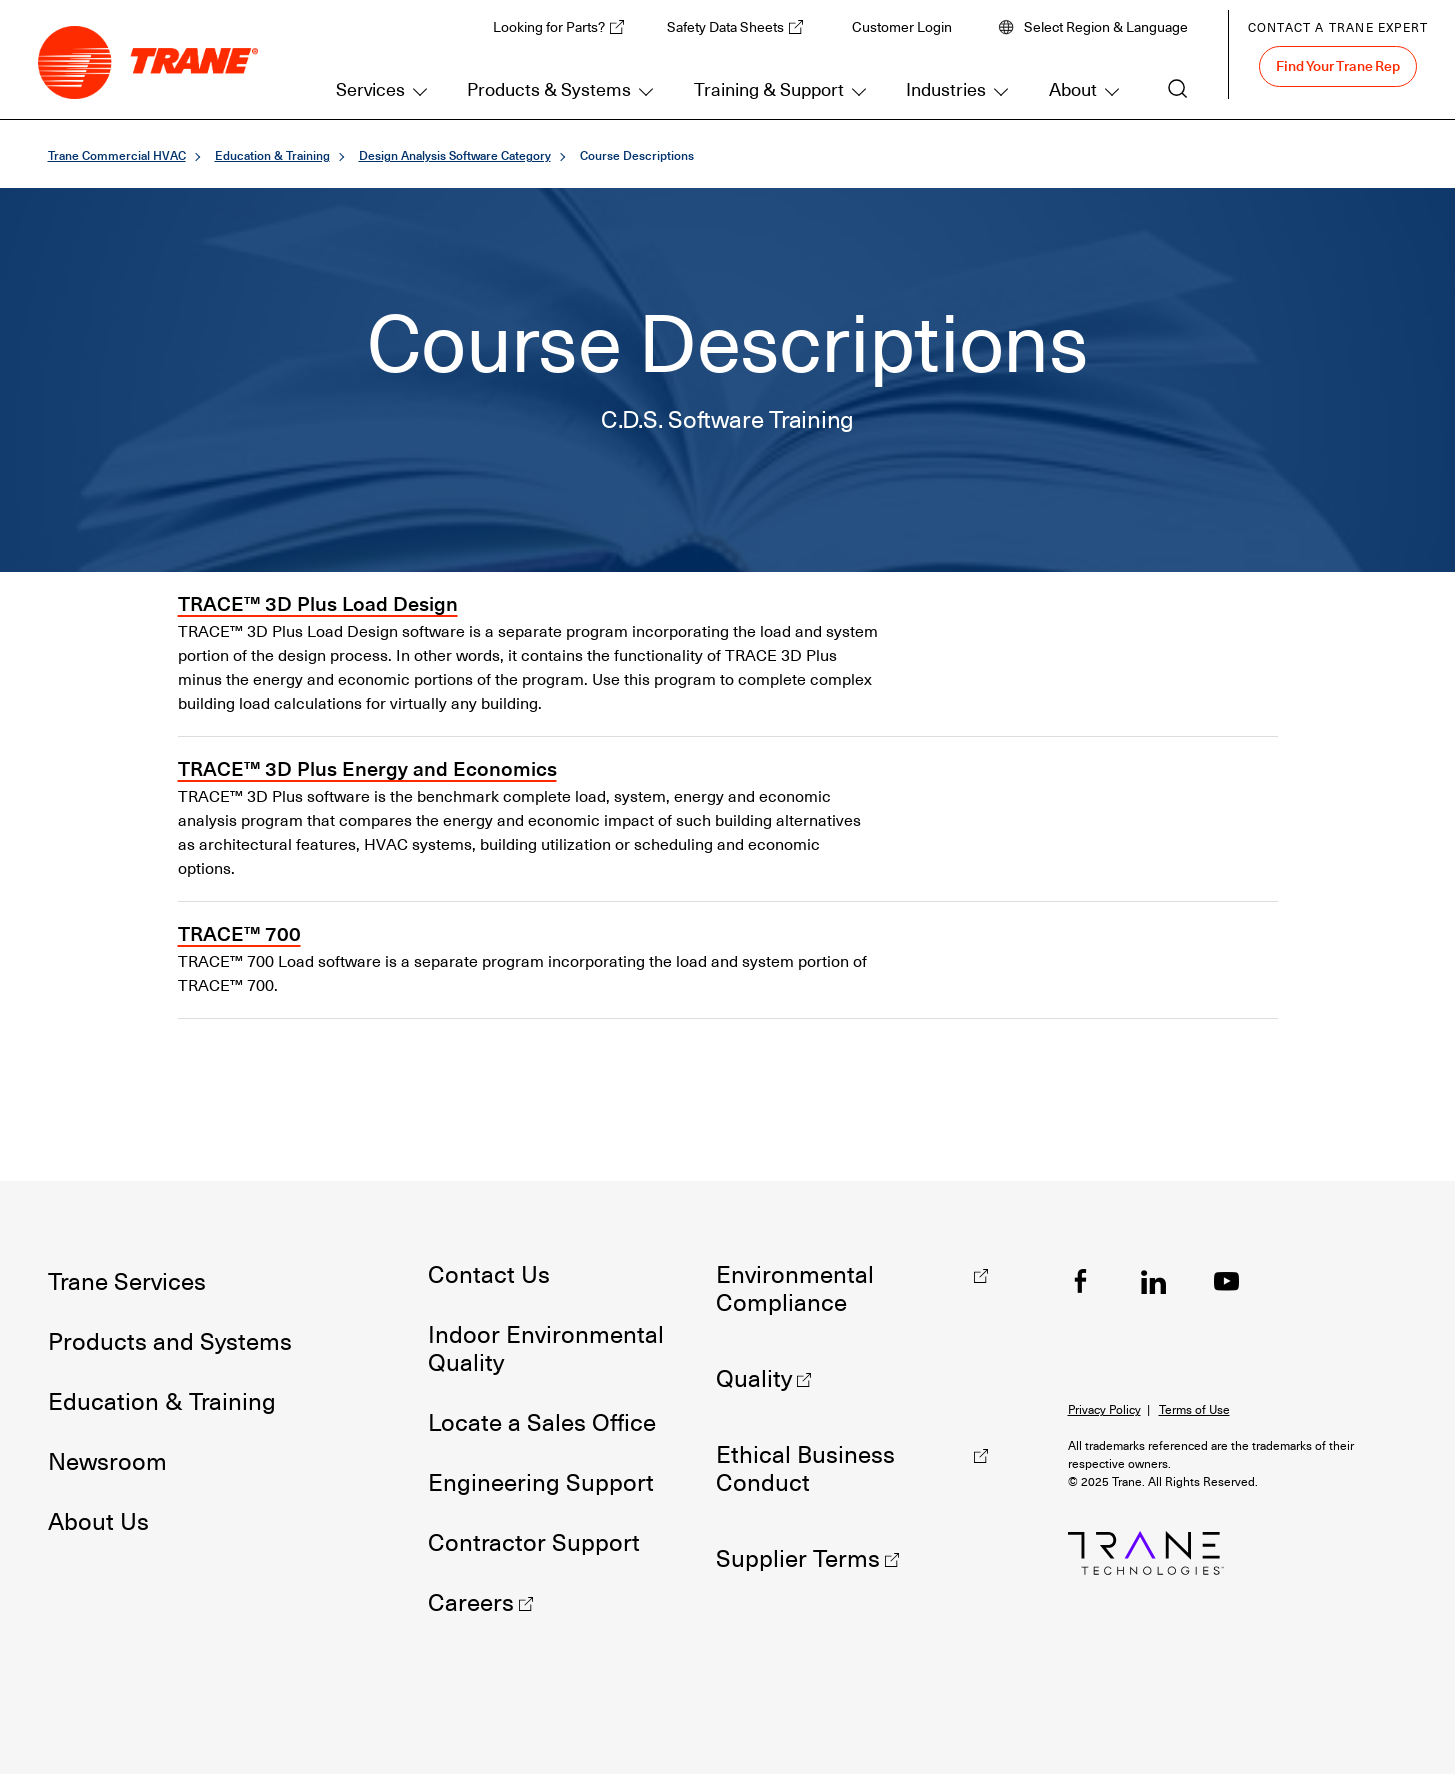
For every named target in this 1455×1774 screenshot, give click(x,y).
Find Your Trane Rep (1337, 66)
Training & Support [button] (769, 89)
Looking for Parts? (549, 27)
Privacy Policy (1104, 1410)
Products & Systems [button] (549, 89)
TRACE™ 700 (239, 934)
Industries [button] (946, 89)
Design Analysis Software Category (455, 155)
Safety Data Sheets (725, 27)
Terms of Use (1194, 1410)
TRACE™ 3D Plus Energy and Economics (367, 769)
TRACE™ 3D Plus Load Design (318, 604)
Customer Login (902, 27)
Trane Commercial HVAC (117, 155)
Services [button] (370, 89)
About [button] (1073, 89)
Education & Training (272, 155)
